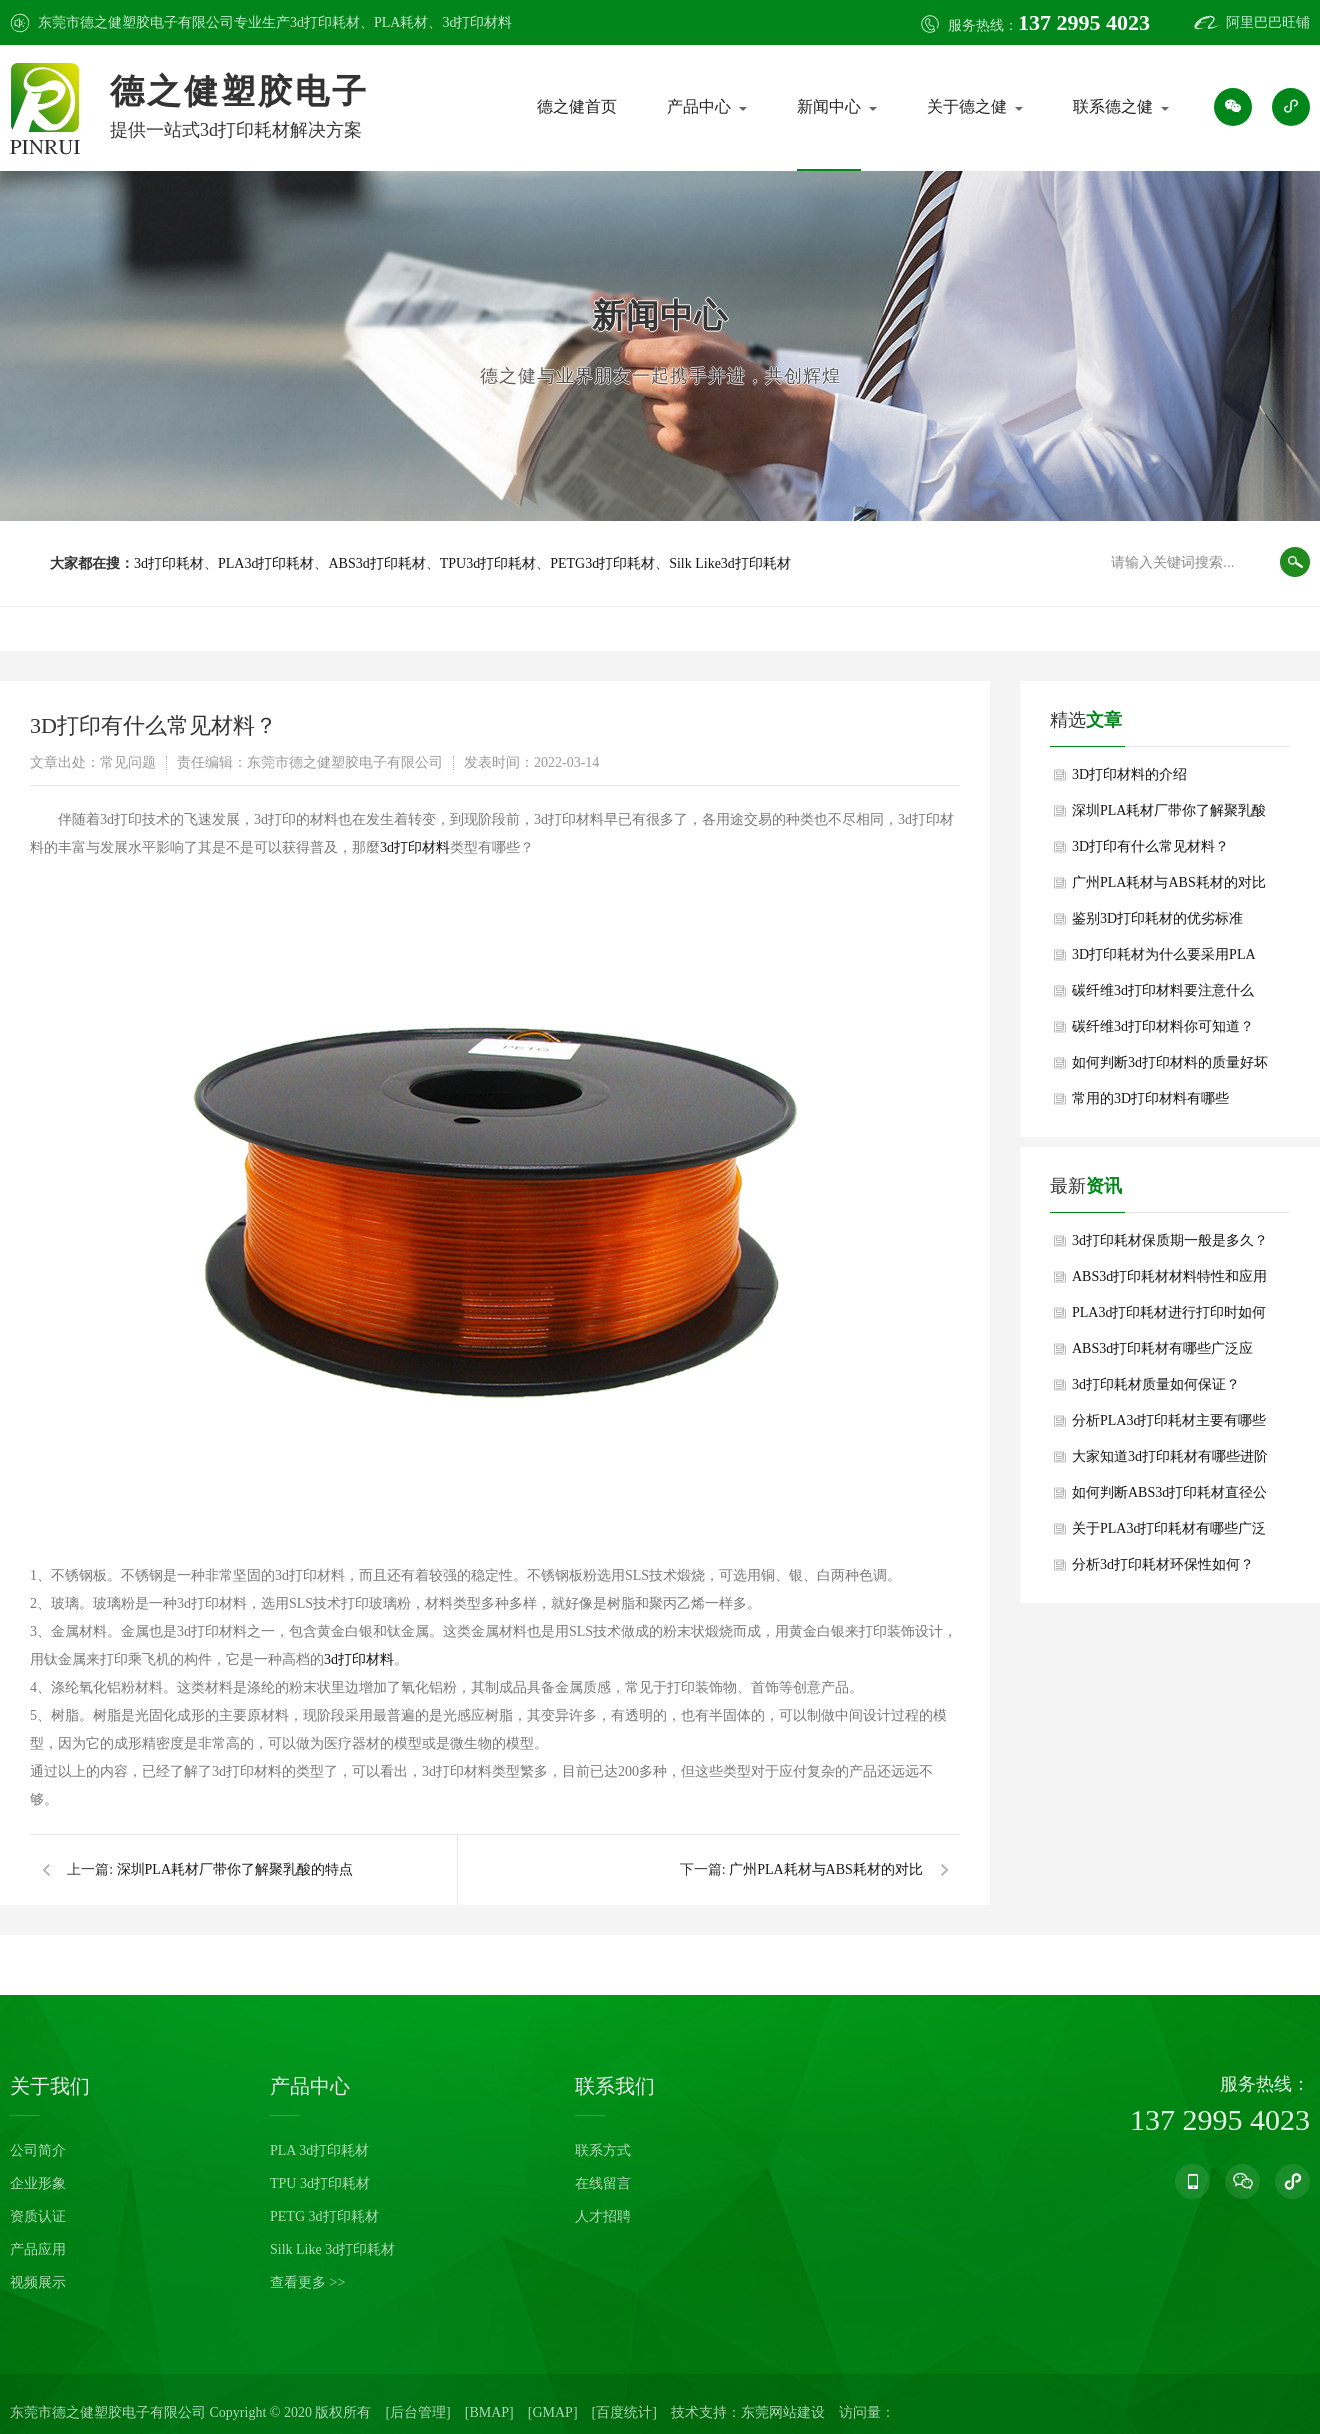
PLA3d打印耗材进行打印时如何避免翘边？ (1169, 1318)
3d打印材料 (477, 22)
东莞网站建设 (783, 2412)
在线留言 (603, 2183)
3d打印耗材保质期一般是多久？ (1170, 1240)
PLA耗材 (401, 22)
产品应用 (38, 2249)
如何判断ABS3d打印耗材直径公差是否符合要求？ (1169, 1498)
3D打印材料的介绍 (1129, 774)
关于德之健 (967, 106)
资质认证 (38, 2216)
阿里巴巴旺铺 (1268, 22)
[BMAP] (489, 2412)
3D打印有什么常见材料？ (1150, 846)
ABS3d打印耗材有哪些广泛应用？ (1162, 1354)
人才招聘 (603, 2216)
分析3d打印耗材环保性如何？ (1163, 1564)
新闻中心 (829, 106)
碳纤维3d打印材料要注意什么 (1163, 990)
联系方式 (603, 2150)
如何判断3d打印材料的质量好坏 (1170, 1062)
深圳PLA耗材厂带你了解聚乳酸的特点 (235, 1869)
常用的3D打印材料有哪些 (1150, 1098)
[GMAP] (553, 2412)
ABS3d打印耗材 (376, 563)
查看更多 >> (307, 2282)
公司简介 (38, 2150)
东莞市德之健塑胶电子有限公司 (108, 2412)
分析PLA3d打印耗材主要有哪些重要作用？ (1169, 1426)
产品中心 (699, 106)
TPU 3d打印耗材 (320, 2183)
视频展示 (38, 2282)
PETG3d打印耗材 (602, 563)
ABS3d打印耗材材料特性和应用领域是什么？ (1169, 1282)
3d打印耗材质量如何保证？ (1156, 1384)
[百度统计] (624, 2412)
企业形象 (38, 2183)
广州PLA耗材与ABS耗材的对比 (826, 1869)
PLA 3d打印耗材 (319, 2150)
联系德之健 (1113, 106)
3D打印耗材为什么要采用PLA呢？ (1164, 960)
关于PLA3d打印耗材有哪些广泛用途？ (1169, 1534)
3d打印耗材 (325, 22)
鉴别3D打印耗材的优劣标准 (1157, 918)
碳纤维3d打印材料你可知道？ (1163, 1026)
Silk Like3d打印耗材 (730, 563)
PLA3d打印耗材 (266, 563)
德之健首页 (577, 106)
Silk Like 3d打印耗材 (332, 2249)
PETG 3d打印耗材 (324, 2216)
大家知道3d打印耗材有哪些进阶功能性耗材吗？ (1170, 1462)
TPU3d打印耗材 (488, 563)
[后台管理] (417, 2412)
